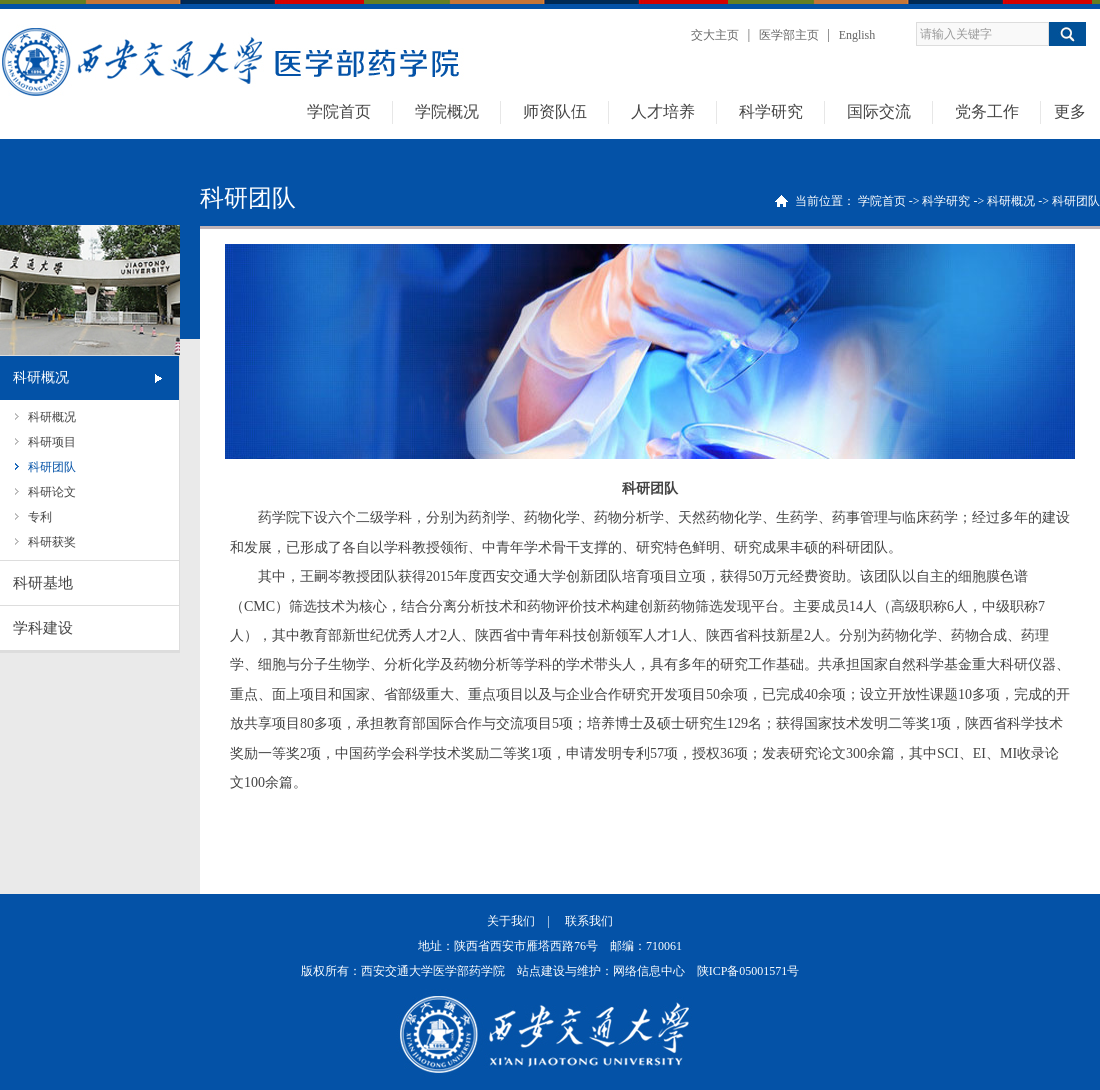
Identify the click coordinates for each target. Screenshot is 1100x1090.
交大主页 (715, 35)
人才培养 (663, 111)
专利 (40, 517)
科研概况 (41, 377)
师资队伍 (555, 111)
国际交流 (879, 111)
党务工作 (987, 111)
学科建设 (43, 628)
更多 (1070, 111)
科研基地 (43, 583)
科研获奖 (52, 542)
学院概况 (447, 111)
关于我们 (511, 921)
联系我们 (589, 921)
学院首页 (339, 111)
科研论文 (52, 492)
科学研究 (771, 111)
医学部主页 (789, 35)
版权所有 (325, 971)
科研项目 (52, 442)
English (857, 35)
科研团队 (52, 467)
